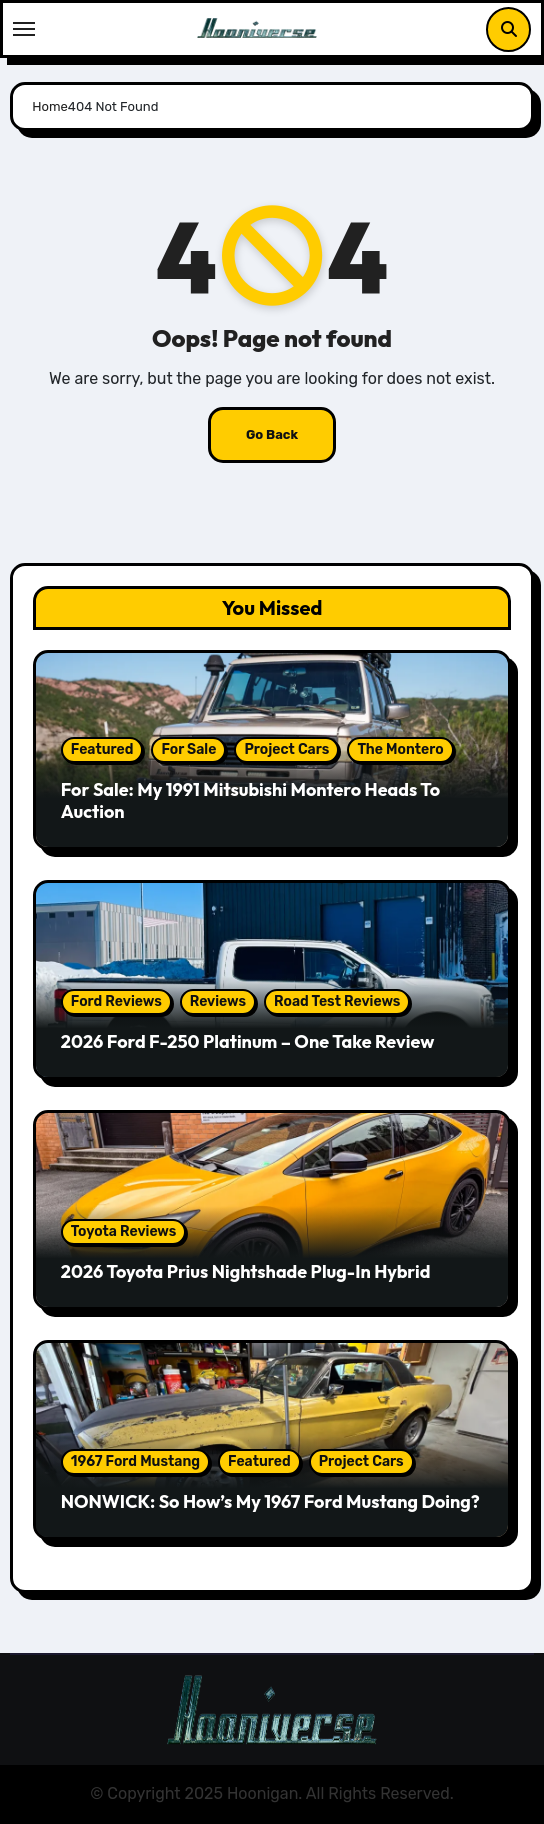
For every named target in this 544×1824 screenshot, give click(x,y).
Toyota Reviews (124, 1231)
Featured (102, 749)
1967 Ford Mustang (135, 1461)
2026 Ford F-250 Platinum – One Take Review (248, 1041)
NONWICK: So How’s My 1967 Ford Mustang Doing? (270, 1501)
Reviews (218, 1001)
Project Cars (286, 749)
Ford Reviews (116, 1001)
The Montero (400, 749)
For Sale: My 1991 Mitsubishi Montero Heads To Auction (250, 800)
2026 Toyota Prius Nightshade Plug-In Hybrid (246, 1271)
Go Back (272, 434)
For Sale (188, 749)
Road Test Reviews (337, 1001)
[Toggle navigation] (24, 29)
